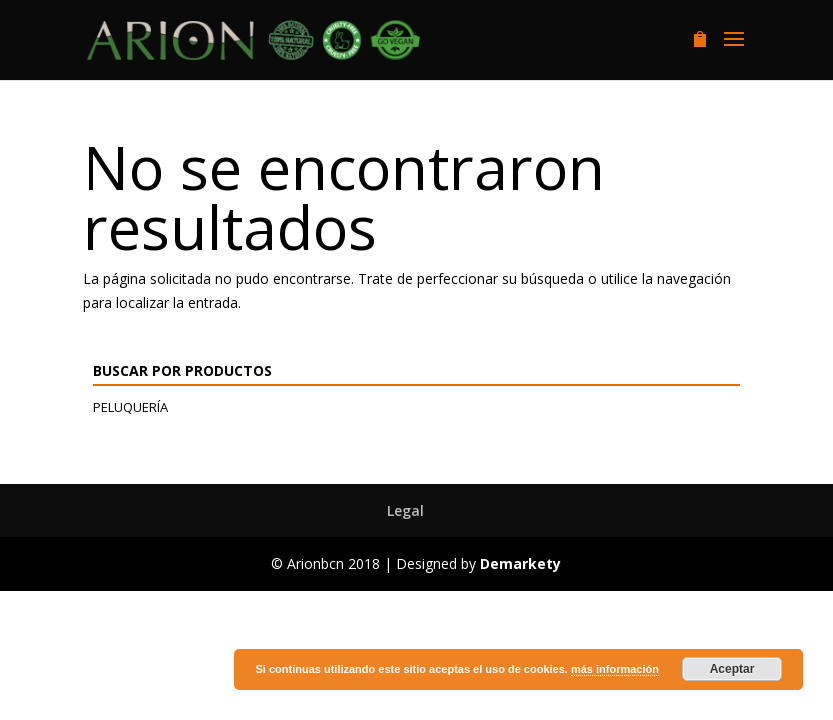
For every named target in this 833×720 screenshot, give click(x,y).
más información (615, 669)
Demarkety (520, 563)
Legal (405, 510)
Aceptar (732, 669)
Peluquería (130, 407)
